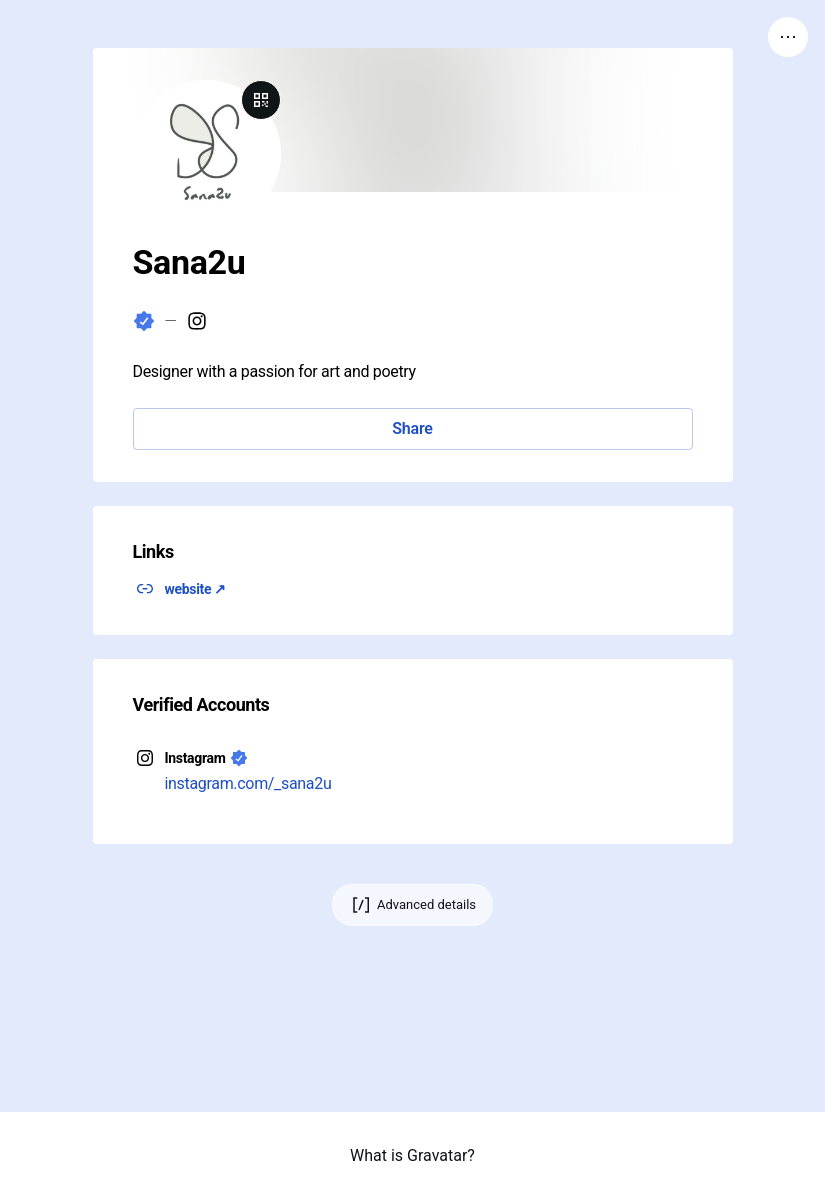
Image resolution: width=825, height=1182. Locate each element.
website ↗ (196, 589)
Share (412, 428)
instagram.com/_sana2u (248, 783)
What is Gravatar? (412, 1155)
